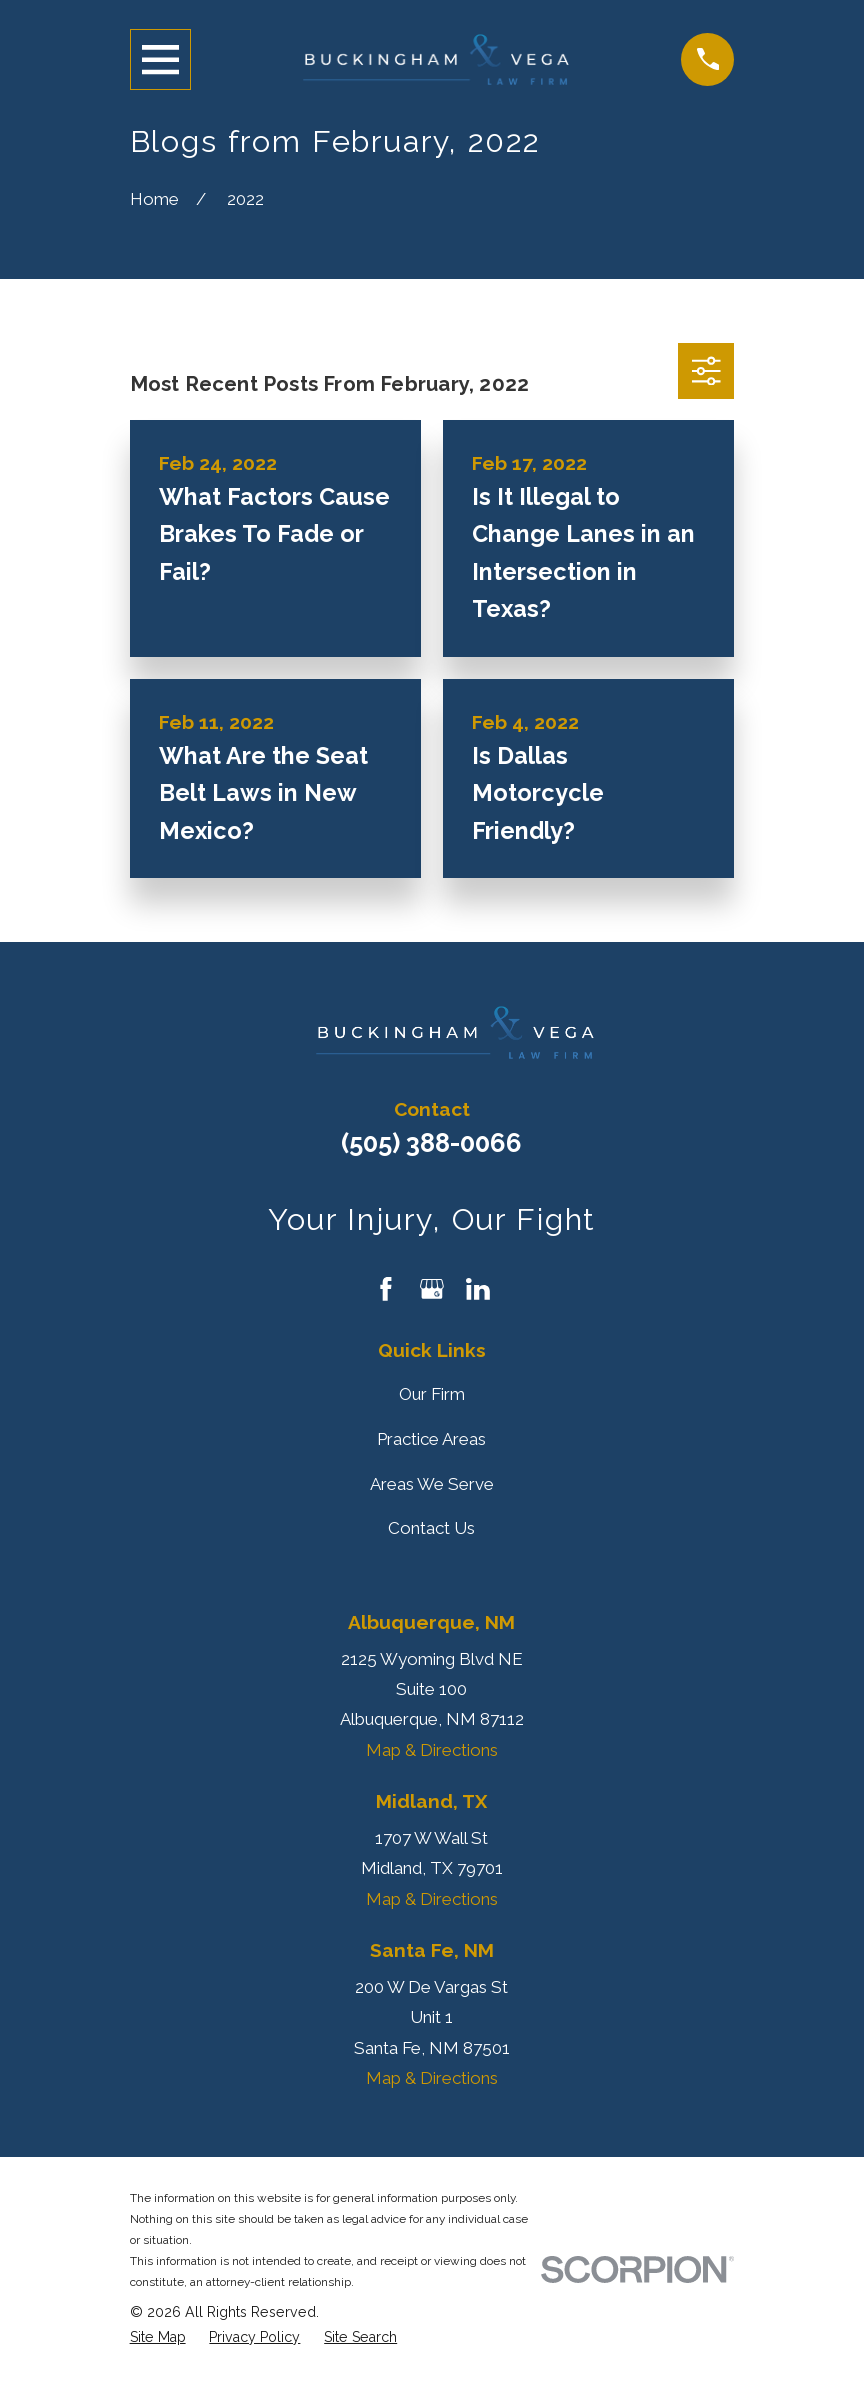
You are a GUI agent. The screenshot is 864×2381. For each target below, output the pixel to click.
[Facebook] (386, 1289)
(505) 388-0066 (431, 1143)
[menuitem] (158, 2337)
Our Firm (432, 1394)
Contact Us (431, 1528)
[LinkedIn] (478, 1289)
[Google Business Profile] (432, 1289)
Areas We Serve (432, 1484)
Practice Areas (431, 1439)
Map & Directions (432, 1750)
